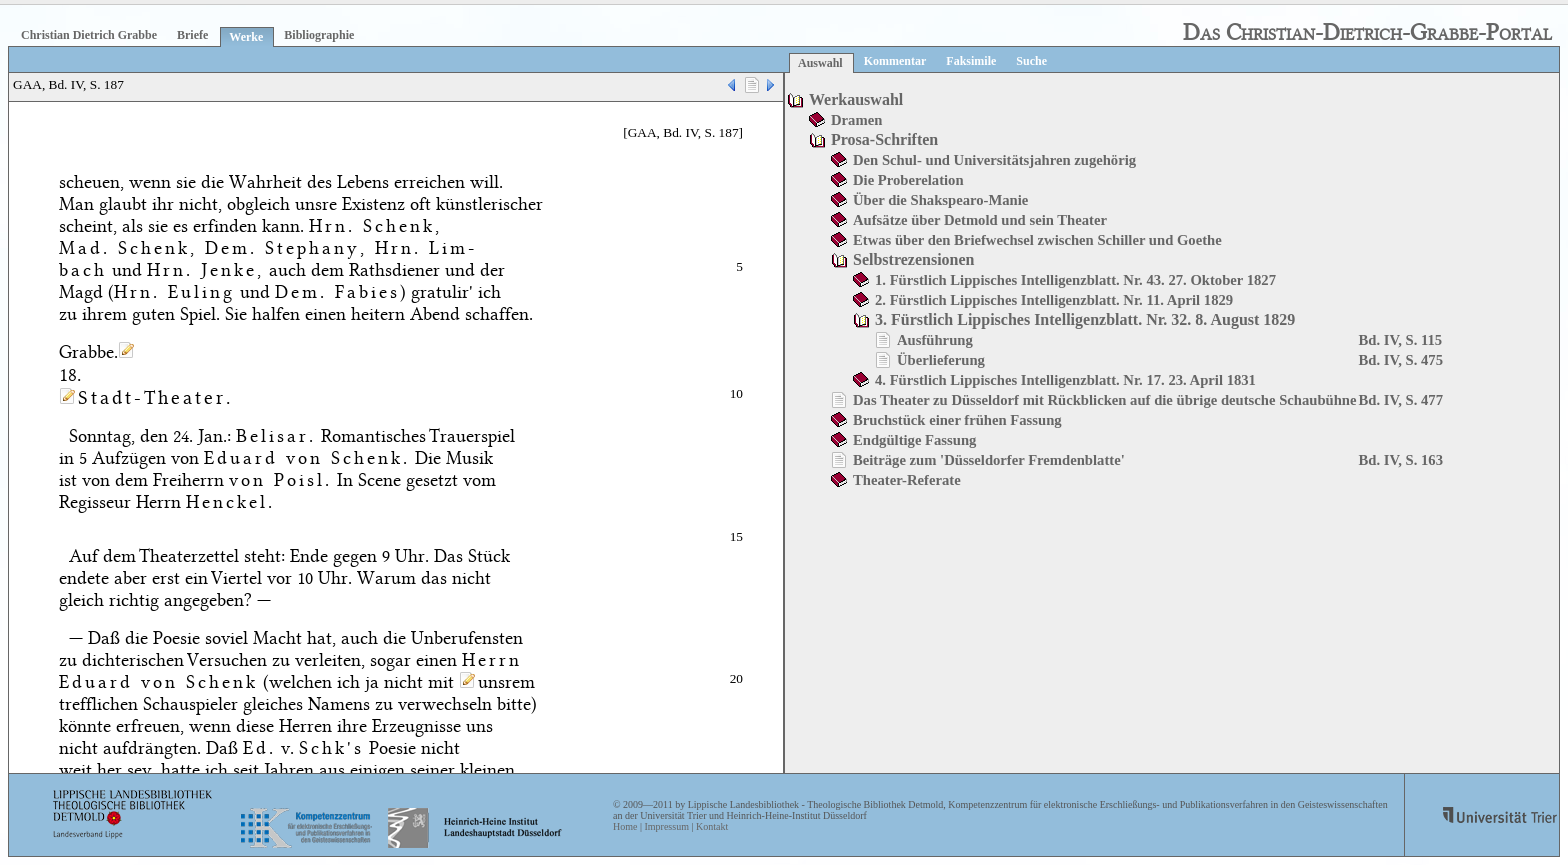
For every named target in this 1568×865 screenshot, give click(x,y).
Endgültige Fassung (914, 440)
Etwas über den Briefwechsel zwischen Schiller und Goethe (1037, 240)
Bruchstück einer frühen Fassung (957, 420)
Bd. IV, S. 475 (1401, 360)
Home (625, 826)
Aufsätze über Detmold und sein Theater (980, 220)
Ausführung (935, 340)
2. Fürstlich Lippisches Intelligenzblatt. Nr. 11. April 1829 (1054, 300)
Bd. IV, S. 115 (1401, 340)
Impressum (666, 826)
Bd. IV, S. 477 (1401, 400)
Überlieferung (941, 360)
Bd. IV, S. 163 (1401, 460)
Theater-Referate (907, 480)
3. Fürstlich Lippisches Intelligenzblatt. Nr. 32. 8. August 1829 (1085, 319)
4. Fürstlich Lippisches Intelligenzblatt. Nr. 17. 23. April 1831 (1065, 380)
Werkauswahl (856, 99)
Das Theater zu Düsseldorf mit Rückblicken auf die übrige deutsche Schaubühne (1105, 400)
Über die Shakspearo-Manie (940, 200)
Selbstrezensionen (913, 259)
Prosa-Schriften (884, 139)
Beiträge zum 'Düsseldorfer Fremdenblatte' (989, 460)
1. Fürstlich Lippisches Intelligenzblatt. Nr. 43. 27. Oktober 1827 (1075, 280)
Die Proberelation (908, 180)
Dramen (856, 120)
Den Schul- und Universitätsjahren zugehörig (994, 160)
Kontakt (712, 826)
